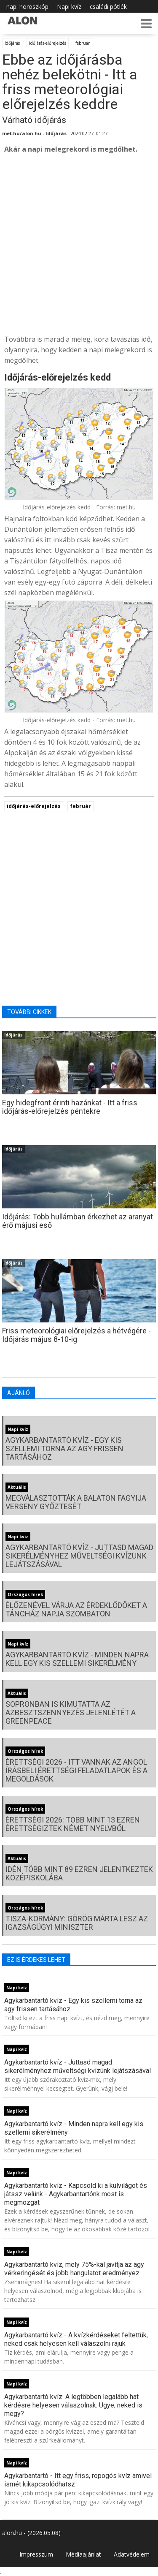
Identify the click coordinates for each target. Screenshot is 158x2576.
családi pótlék (108, 7)
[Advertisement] (79, 244)
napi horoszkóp (27, 7)
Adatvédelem (132, 2554)
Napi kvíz (69, 7)
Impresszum (36, 2554)
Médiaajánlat (83, 2554)
